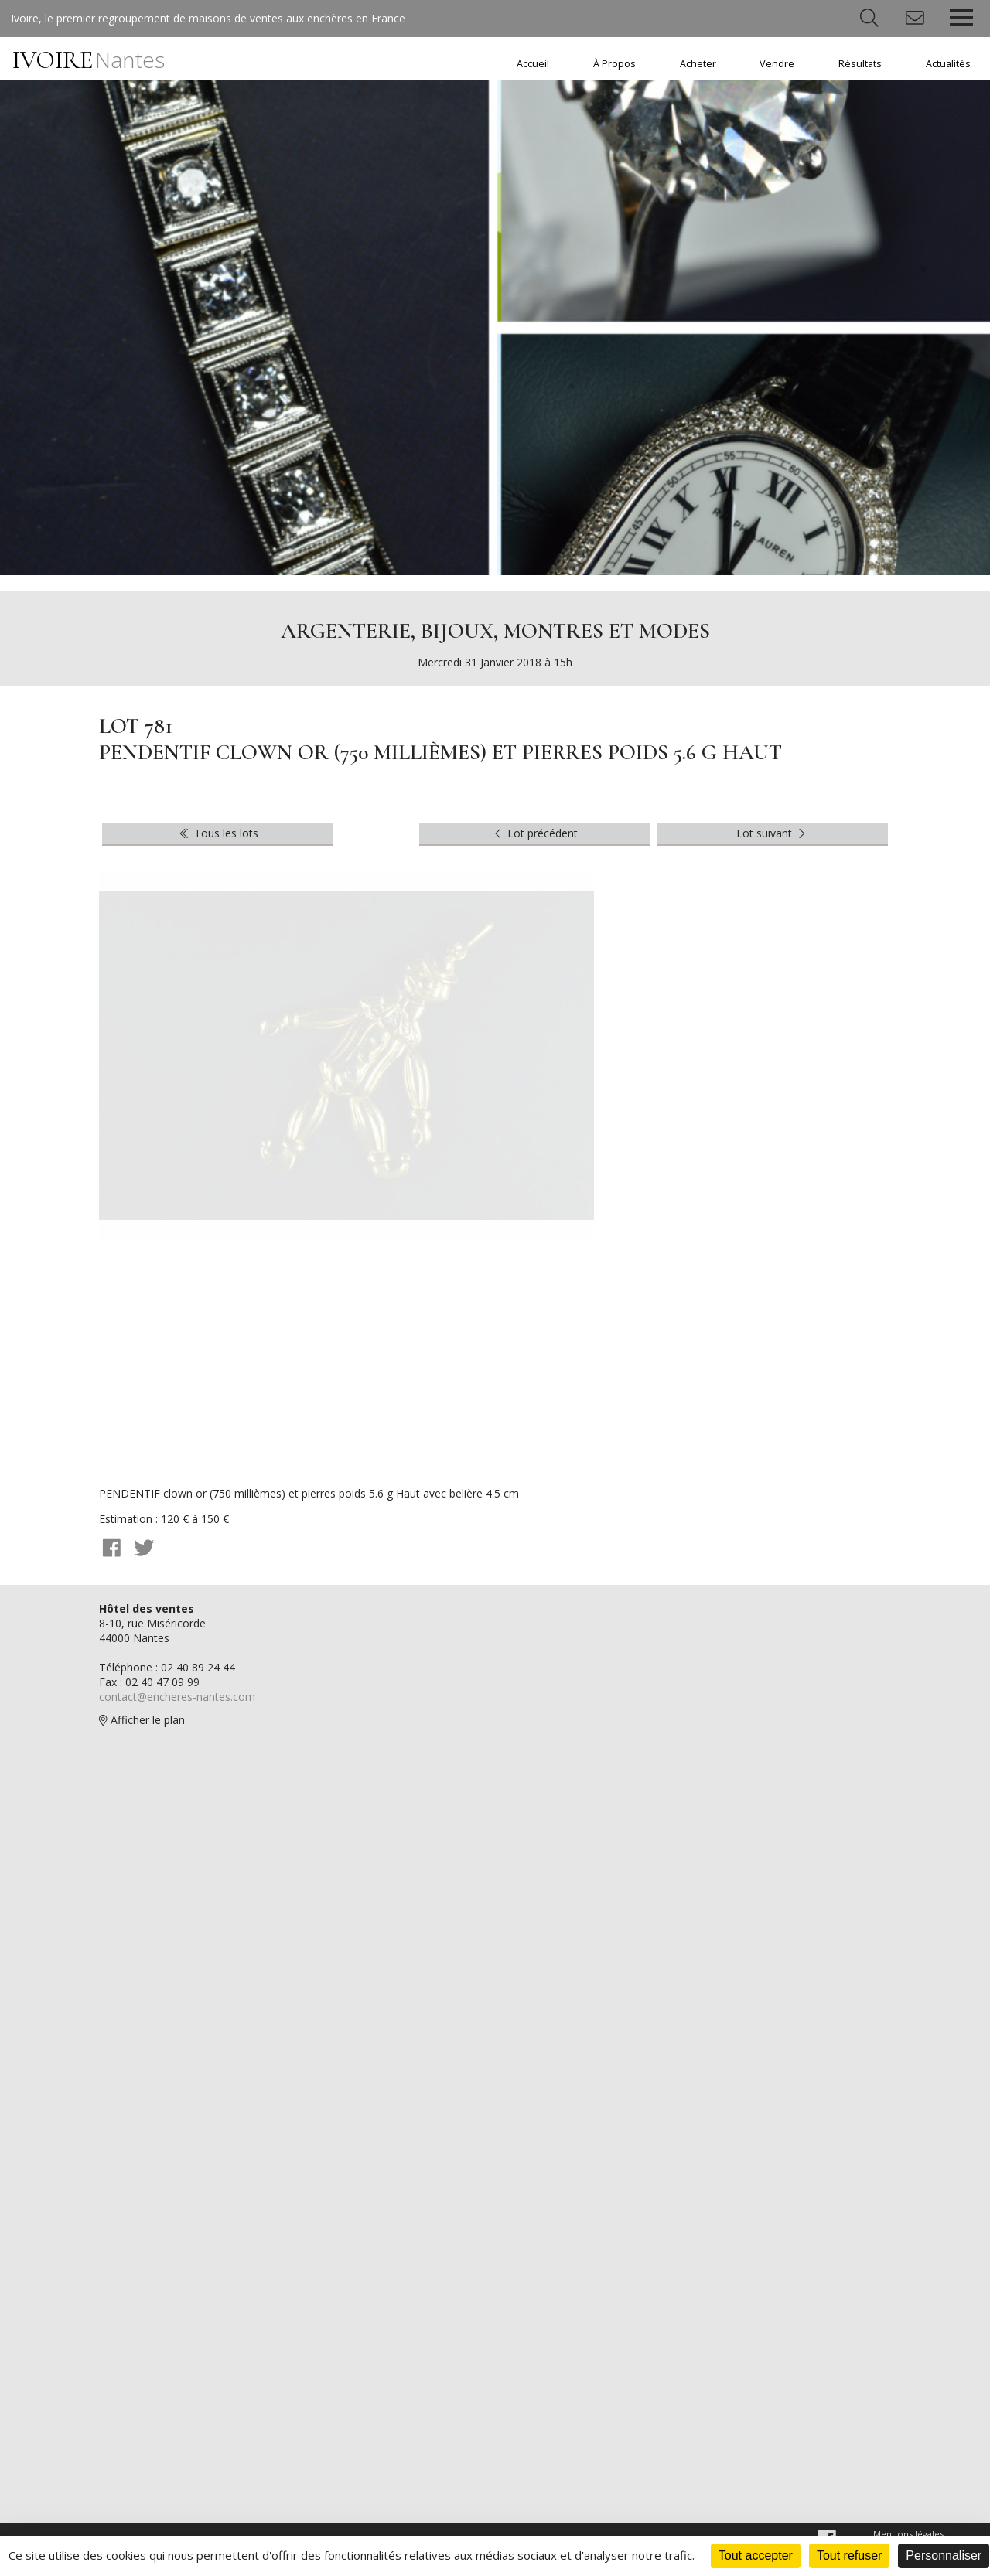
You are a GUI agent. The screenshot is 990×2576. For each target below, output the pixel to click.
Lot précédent (535, 833)
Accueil (533, 63)
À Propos (614, 63)
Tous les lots (217, 833)
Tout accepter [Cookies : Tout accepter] (756, 2555)
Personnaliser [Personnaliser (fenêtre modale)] (943, 2555)
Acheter (698, 63)
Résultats (860, 63)
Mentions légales (908, 2534)
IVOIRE (88, 60)
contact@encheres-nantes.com (177, 1696)
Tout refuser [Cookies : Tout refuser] (849, 2555)
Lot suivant (772, 833)
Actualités (948, 63)
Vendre (777, 63)
